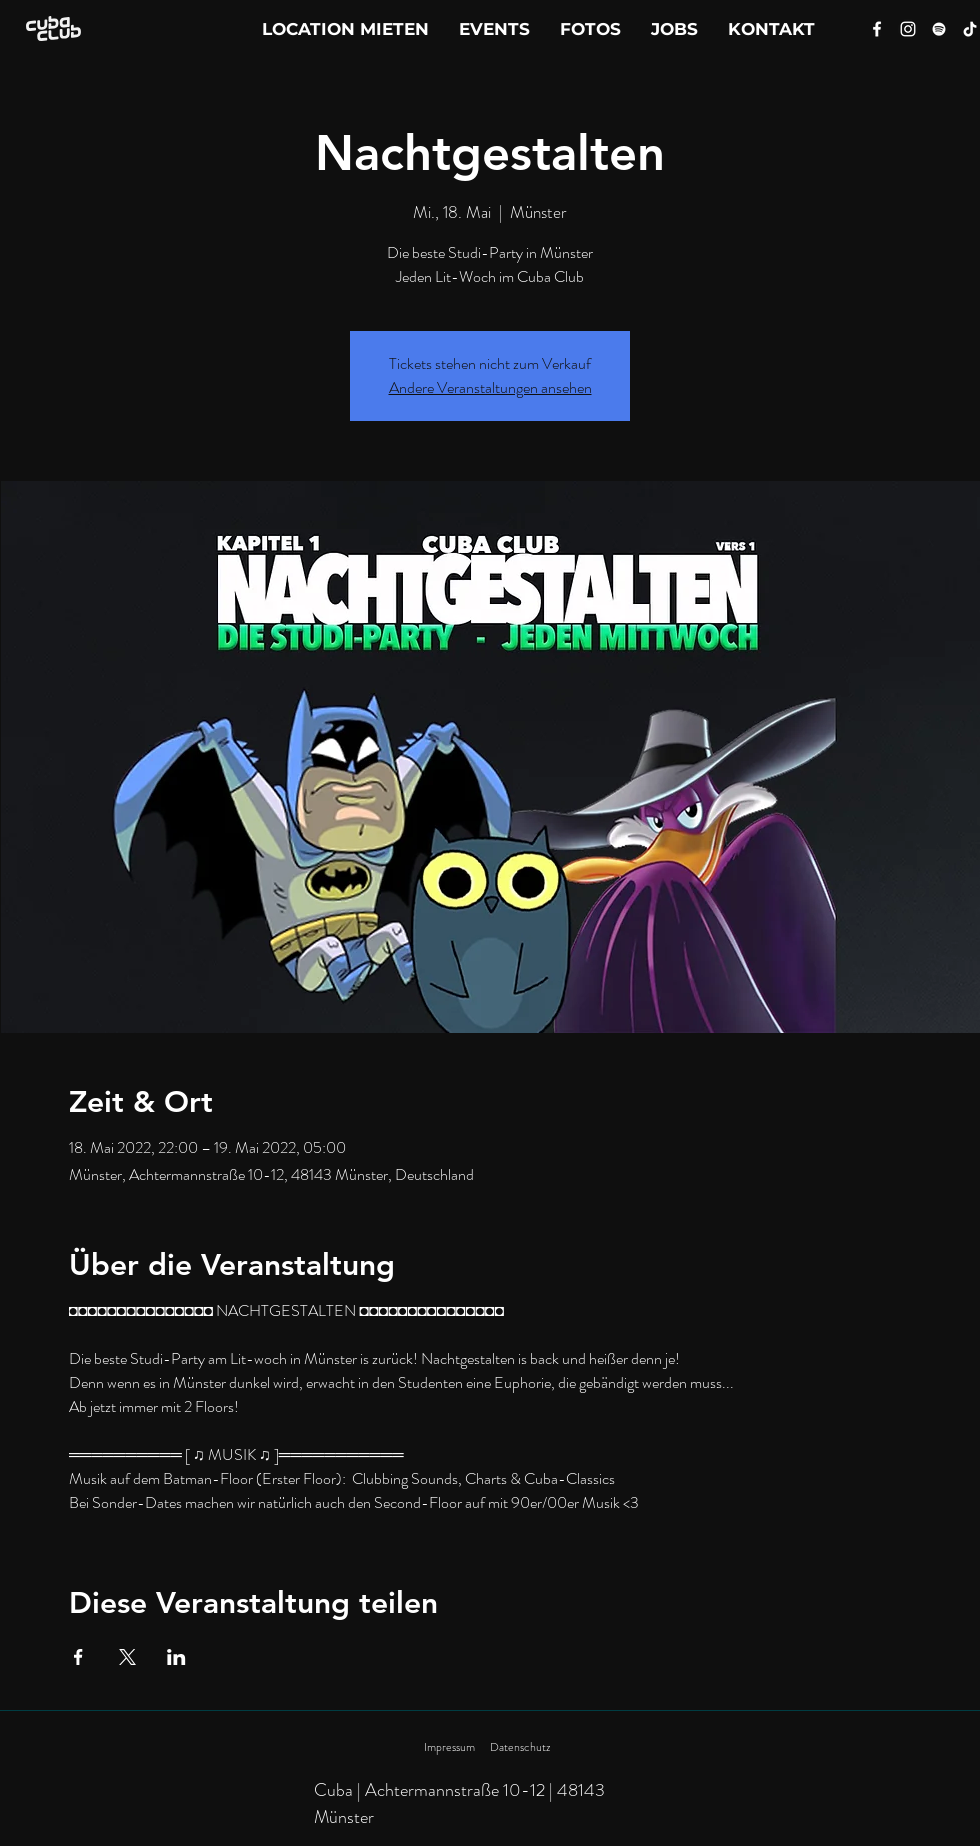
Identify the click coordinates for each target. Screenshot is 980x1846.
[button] (771, 29)
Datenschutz (520, 1747)
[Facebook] (877, 29)
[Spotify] (939, 29)
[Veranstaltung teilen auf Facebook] (78, 1657)
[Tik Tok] (970, 29)
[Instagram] (908, 29)
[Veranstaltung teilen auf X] (127, 1657)
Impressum (449, 1747)
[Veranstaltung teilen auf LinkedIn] (176, 1657)
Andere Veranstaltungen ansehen (490, 387)
